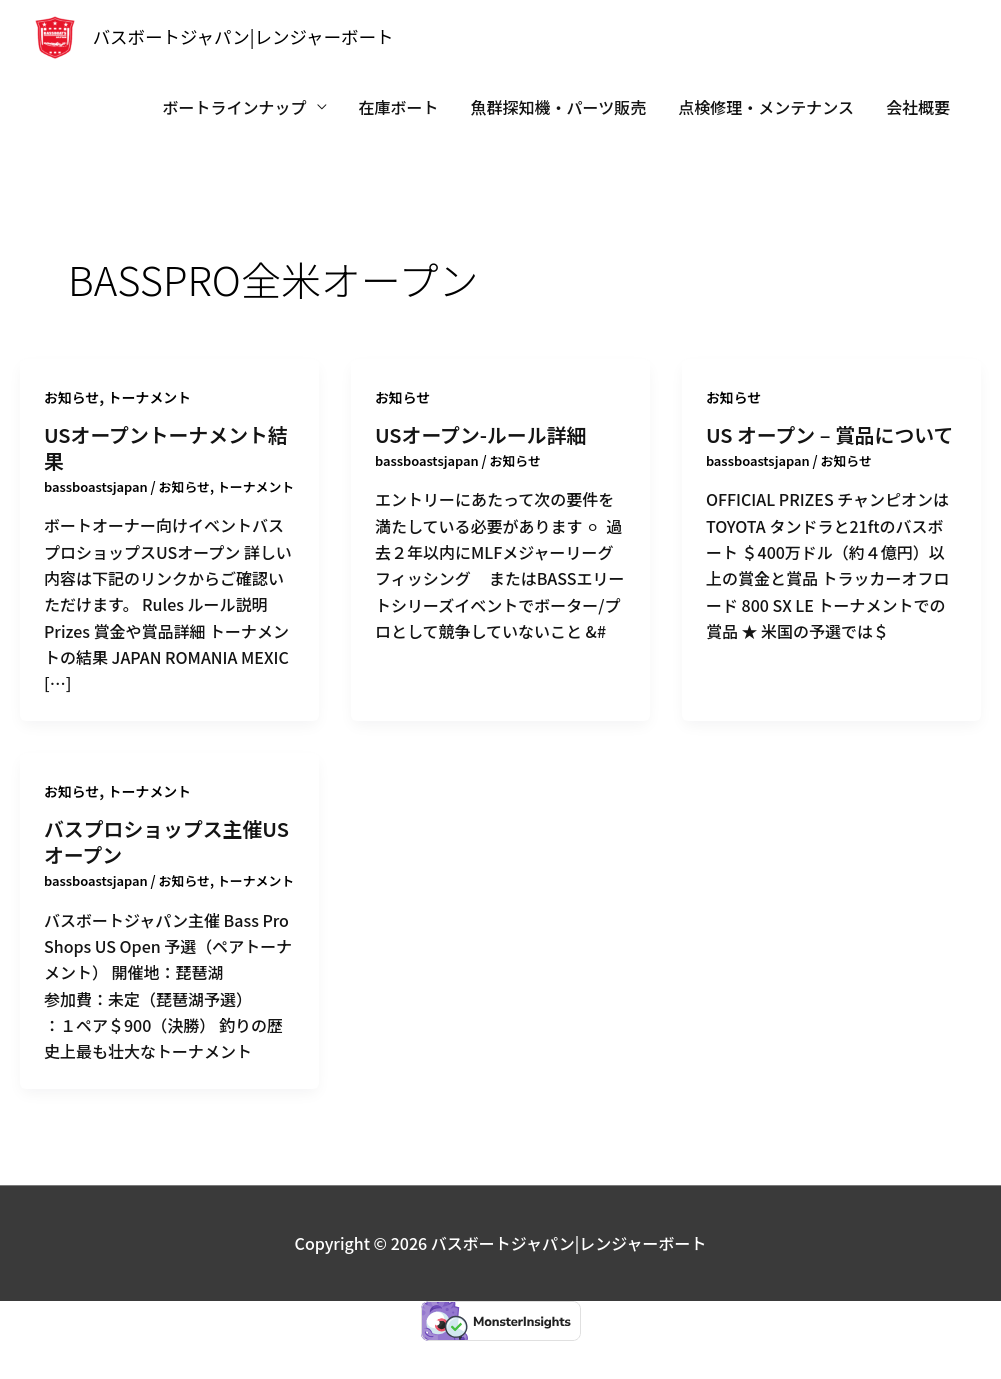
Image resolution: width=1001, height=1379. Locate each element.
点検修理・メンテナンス (766, 107)
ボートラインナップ (235, 107)
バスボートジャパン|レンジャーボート (246, 37)
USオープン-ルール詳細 (481, 434)
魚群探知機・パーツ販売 (559, 107)
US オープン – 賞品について (830, 434)
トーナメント (150, 397)
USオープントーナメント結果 (167, 447)
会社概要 (918, 107)
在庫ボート (399, 107)
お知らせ (72, 397)
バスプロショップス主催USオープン (167, 860)
